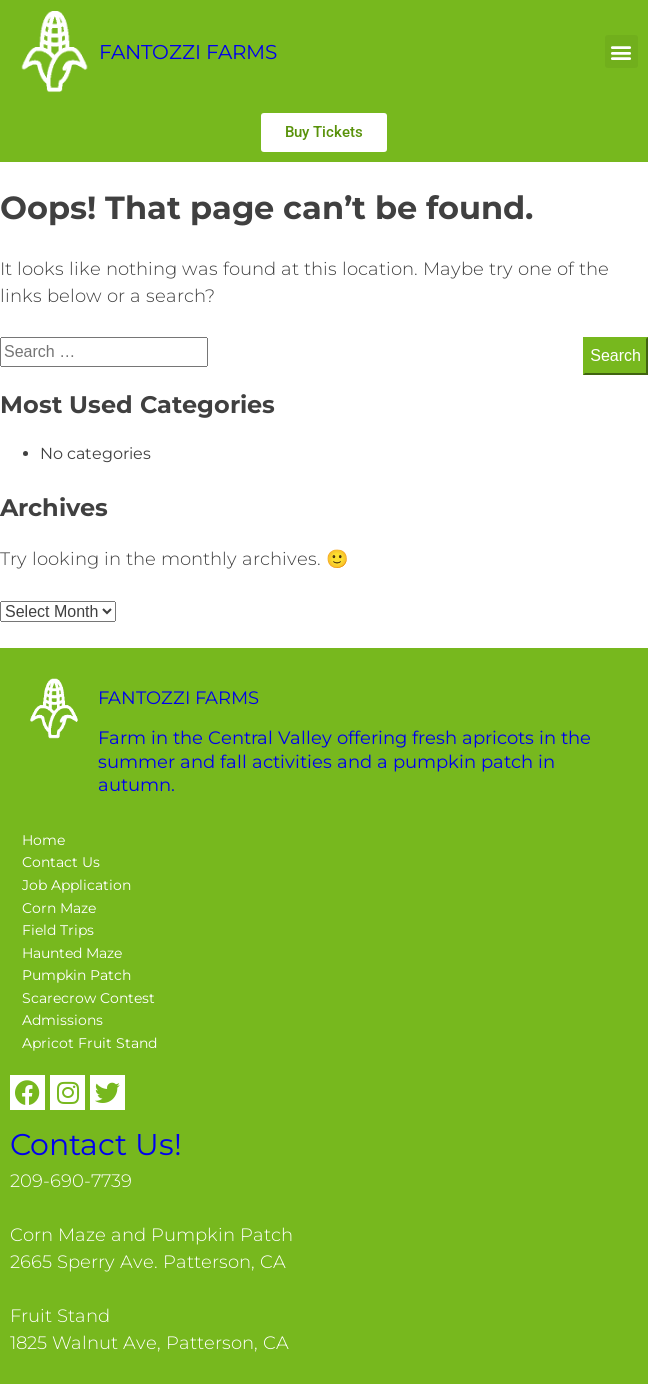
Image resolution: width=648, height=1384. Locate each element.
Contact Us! (96, 1144)
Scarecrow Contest (88, 998)
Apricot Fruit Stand (89, 1043)
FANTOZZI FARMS (188, 52)
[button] (621, 51)
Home (43, 840)
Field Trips (58, 930)
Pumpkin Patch (76, 975)
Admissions (62, 1020)
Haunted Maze (72, 953)
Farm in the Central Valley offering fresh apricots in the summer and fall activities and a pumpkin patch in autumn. (344, 761)
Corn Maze (59, 908)
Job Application (76, 885)
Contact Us (61, 862)
